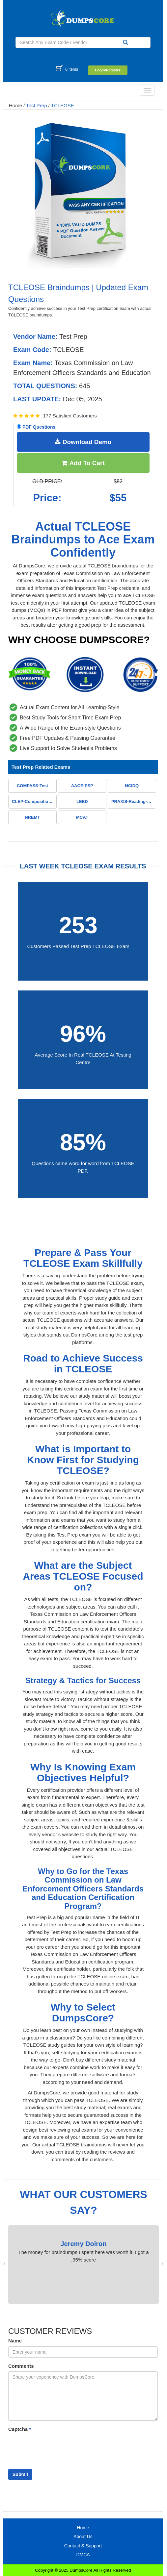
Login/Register (107, 70)
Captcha (19, 2429)
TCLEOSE (62, 105)
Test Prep (36, 105)
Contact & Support (83, 2545)
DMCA (83, 2554)
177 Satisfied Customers (70, 415)
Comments (21, 2366)
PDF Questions (36, 427)
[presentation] (162, 2263)
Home (15, 105)
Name (15, 2340)
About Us (83, 2536)
